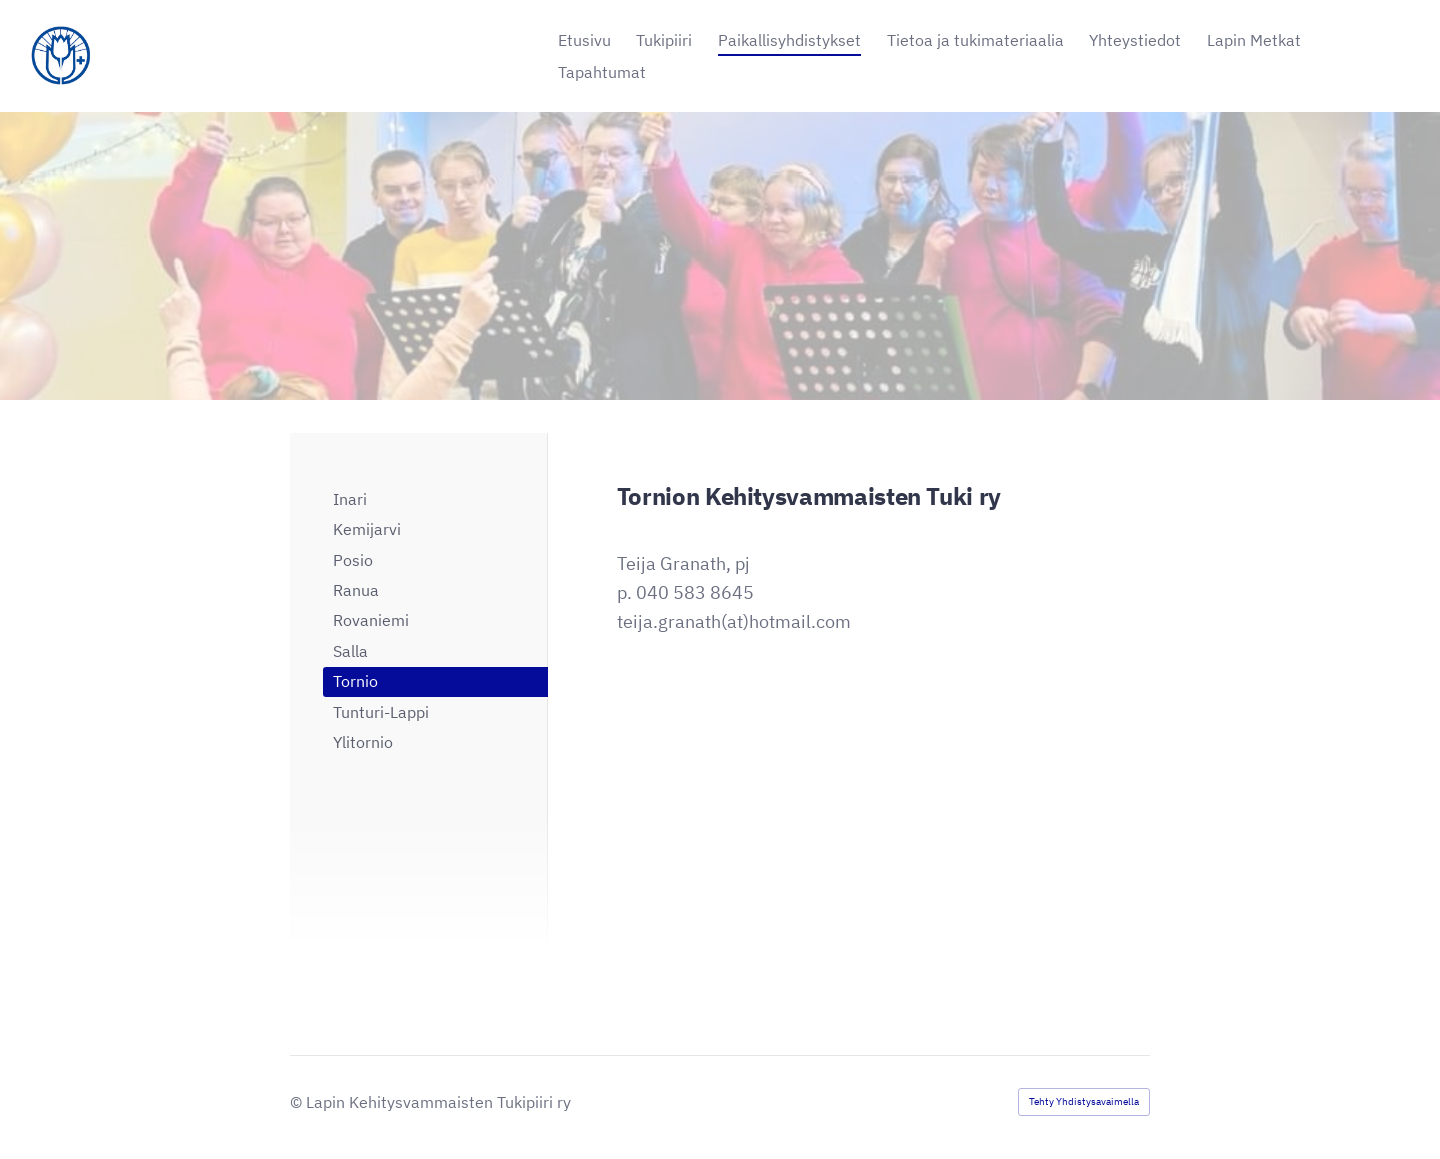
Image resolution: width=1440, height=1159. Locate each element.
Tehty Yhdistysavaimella (1084, 1101)
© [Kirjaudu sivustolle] (298, 1102)
